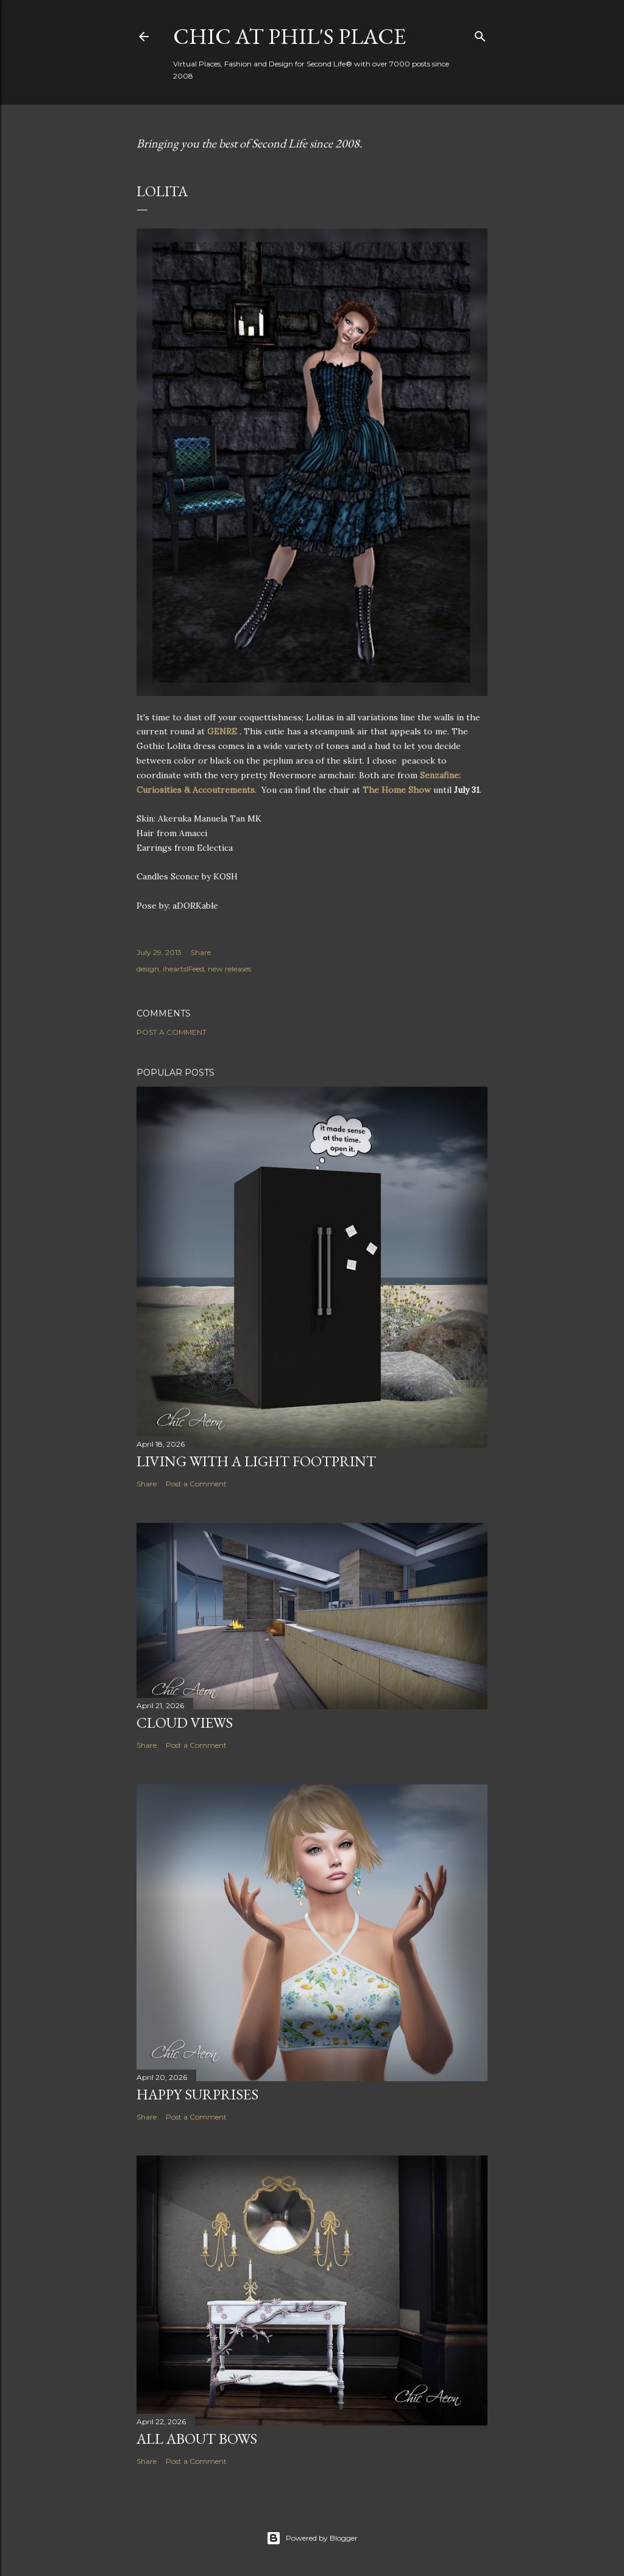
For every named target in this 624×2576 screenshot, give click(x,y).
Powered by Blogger (312, 2538)
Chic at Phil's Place (289, 36)
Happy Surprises (197, 2094)
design (147, 968)
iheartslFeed (183, 968)
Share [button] (201, 952)
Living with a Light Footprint (256, 1461)
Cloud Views (184, 1722)
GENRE (223, 731)
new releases (229, 968)
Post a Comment (171, 1032)
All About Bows (196, 2438)
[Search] (480, 34)
